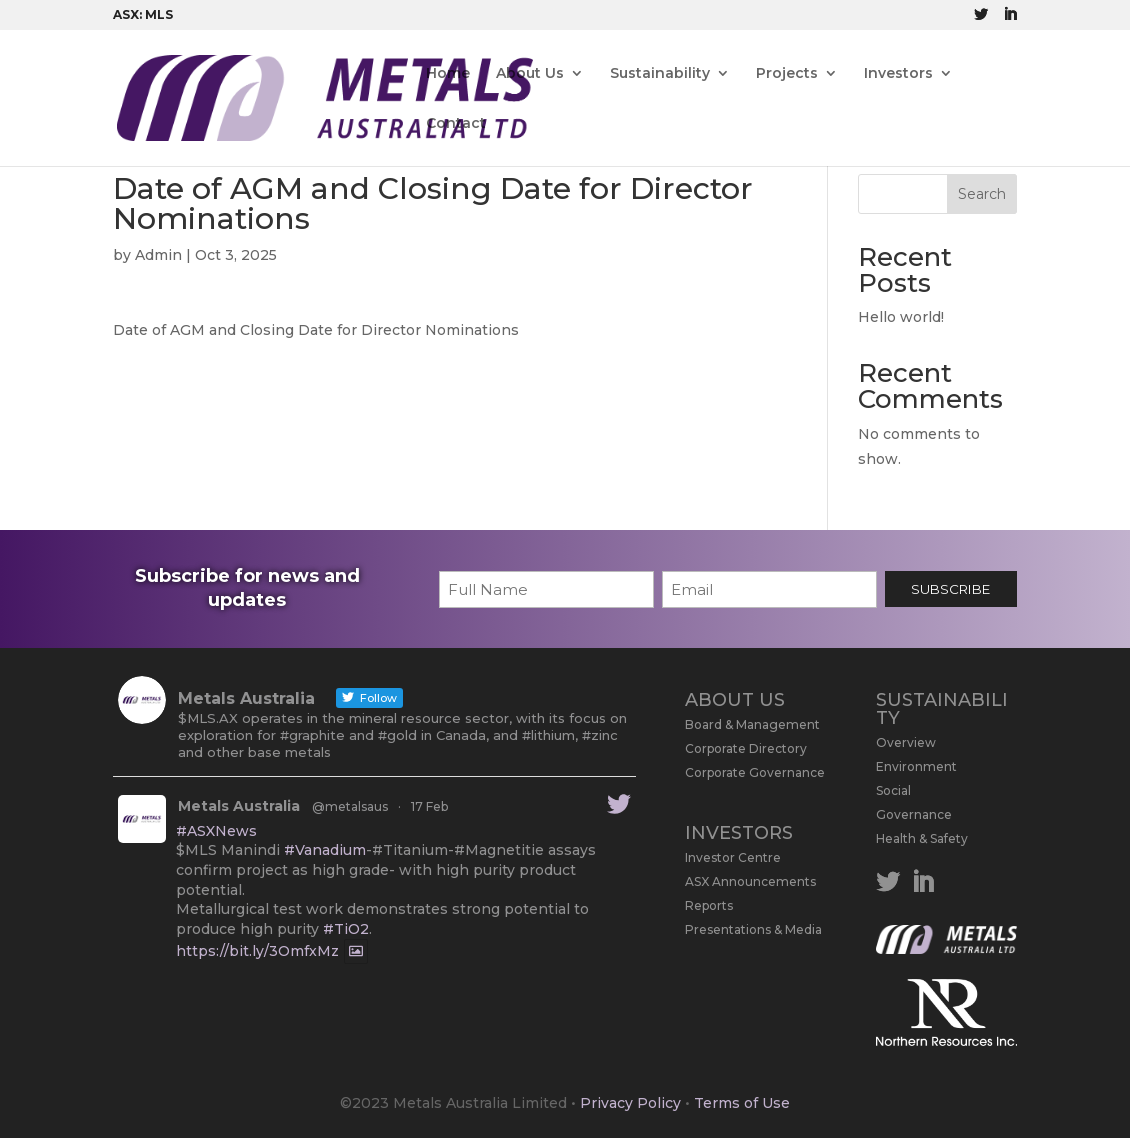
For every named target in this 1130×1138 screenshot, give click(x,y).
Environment (916, 766)
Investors (898, 74)
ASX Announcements (750, 881)
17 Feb (429, 806)
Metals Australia (239, 806)
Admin (158, 255)
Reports (709, 905)
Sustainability (660, 74)
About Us (530, 74)
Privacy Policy (630, 1103)
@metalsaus (350, 806)
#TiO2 (346, 929)
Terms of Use (742, 1103)
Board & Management (752, 724)
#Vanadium (325, 850)
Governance (914, 814)
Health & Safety (922, 838)
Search (982, 194)
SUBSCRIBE (950, 589)
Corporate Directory (746, 748)
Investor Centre (733, 857)
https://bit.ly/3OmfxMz (257, 952)
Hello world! (901, 317)
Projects (787, 74)
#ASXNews (216, 831)
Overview (906, 742)
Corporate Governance (755, 772)
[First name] (546, 589)
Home (448, 74)
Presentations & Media (753, 929)
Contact (456, 124)
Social (893, 790)
